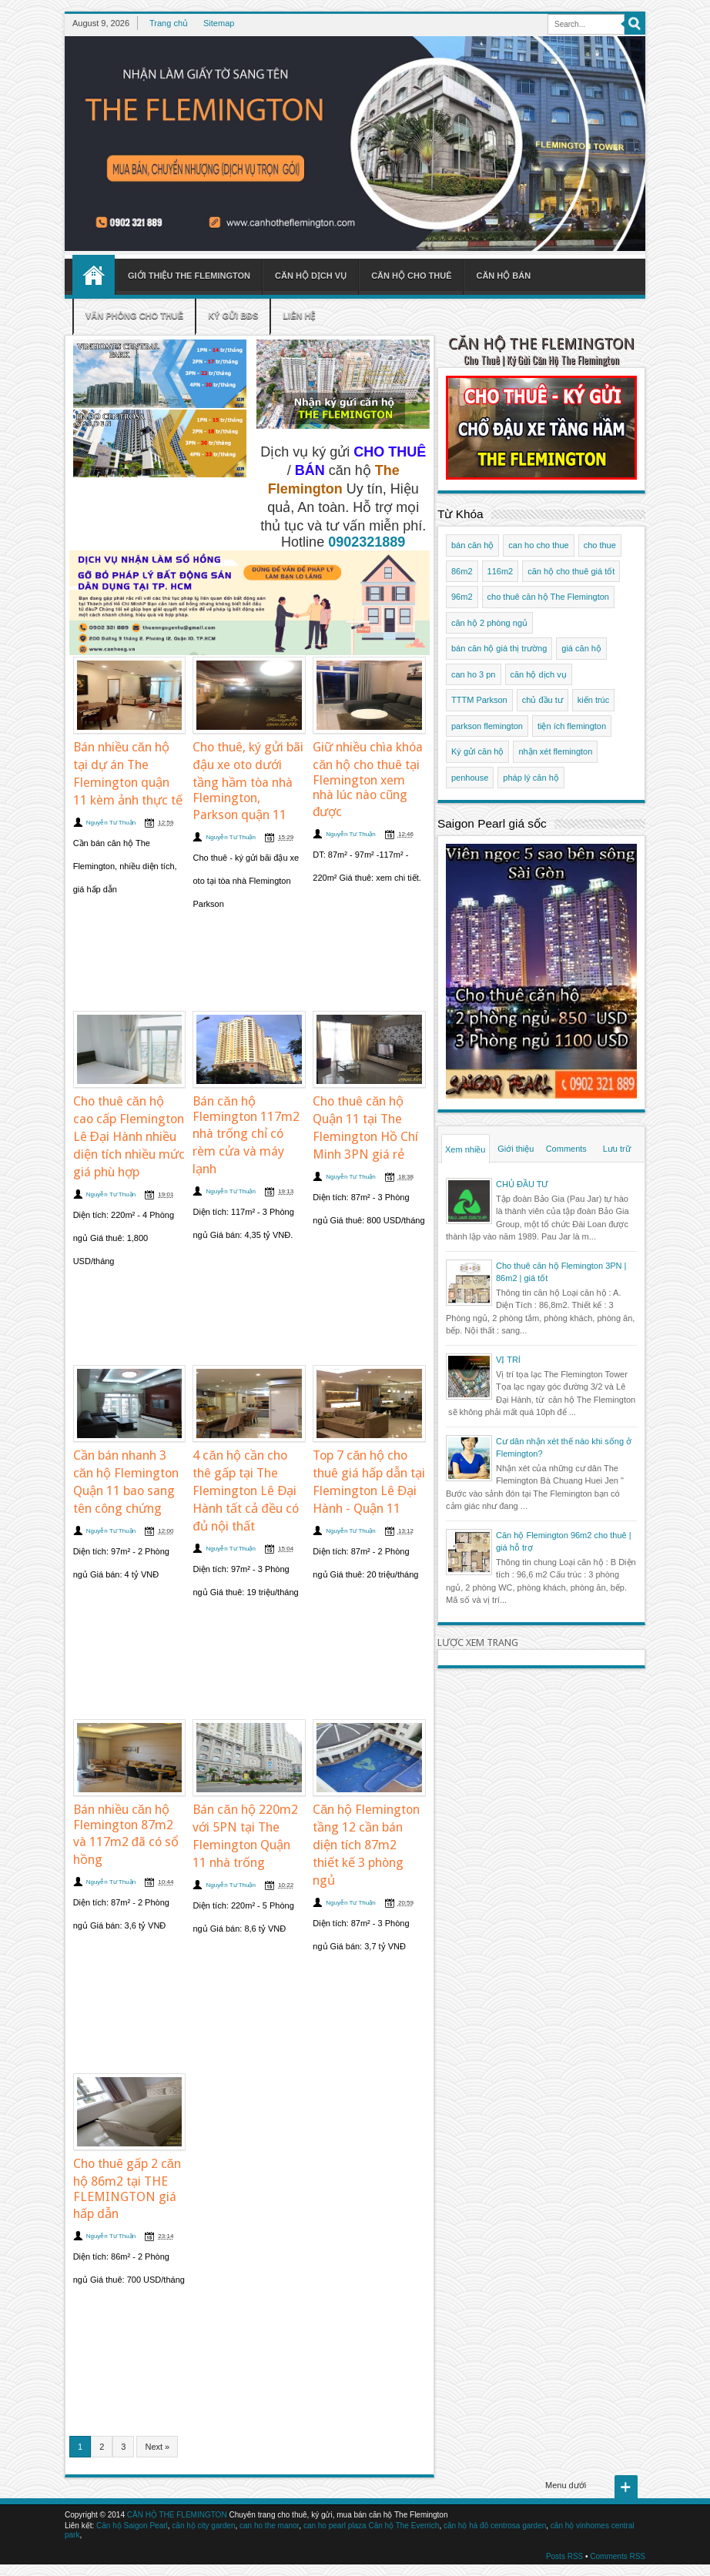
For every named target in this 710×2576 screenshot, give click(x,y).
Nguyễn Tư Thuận (111, 822)
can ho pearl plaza (335, 2525)
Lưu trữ (617, 1148)
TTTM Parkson (479, 699)
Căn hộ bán (503, 275)
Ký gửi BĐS (233, 315)
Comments (566, 1148)
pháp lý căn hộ (530, 777)
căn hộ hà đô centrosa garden (495, 2525)
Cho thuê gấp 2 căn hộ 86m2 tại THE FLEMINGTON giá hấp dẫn (127, 2188)
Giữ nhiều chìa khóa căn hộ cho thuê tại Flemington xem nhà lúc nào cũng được (368, 779)
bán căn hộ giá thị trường (499, 648)
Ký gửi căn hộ (477, 751)
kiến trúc (593, 699)
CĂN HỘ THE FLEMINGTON (541, 344)
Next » (157, 2446)
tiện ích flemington (572, 726)
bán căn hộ (472, 545)
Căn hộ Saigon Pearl (132, 2525)
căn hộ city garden (203, 2525)
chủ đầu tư (542, 699)
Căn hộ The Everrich (403, 2525)
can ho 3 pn (473, 674)
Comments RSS (617, 2556)
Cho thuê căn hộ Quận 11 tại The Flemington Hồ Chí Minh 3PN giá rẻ (365, 1128)
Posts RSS (564, 2556)
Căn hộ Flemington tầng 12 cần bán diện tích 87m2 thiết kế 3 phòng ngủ (366, 1845)
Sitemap (218, 23)
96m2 (462, 596)
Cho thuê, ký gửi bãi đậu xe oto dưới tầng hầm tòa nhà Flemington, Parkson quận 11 (248, 781)
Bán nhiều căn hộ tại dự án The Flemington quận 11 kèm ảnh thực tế (128, 774)
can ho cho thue (538, 545)
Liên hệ (299, 315)
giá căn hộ (581, 648)
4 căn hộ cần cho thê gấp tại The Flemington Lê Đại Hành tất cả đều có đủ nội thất (245, 1491)
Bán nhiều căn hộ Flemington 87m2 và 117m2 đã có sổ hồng (126, 1834)
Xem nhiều (465, 1149)
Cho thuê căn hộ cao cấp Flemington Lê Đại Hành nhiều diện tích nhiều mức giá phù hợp (129, 1136)
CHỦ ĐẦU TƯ (522, 1184)
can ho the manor (269, 2525)
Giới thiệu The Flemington (189, 275)
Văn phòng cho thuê (134, 315)
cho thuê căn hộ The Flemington (548, 596)
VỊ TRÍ (508, 1359)
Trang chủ (168, 23)
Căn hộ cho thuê (411, 275)
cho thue (600, 545)
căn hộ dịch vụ (539, 674)
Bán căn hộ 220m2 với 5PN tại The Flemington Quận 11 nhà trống (245, 1836)
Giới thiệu (515, 1148)
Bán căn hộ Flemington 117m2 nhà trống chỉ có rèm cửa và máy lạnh (246, 1135)
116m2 (500, 571)
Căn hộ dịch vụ (311, 275)
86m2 (462, 571)
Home (93, 275)
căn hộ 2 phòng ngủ (489, 622)
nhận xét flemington (555, 751)
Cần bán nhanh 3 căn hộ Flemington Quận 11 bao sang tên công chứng (126, 1482)
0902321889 (366, 542)
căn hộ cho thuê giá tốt (571, 571)
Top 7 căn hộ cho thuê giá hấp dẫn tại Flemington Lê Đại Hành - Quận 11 (369, 1482)
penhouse (469, 777)
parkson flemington (487, 726)
